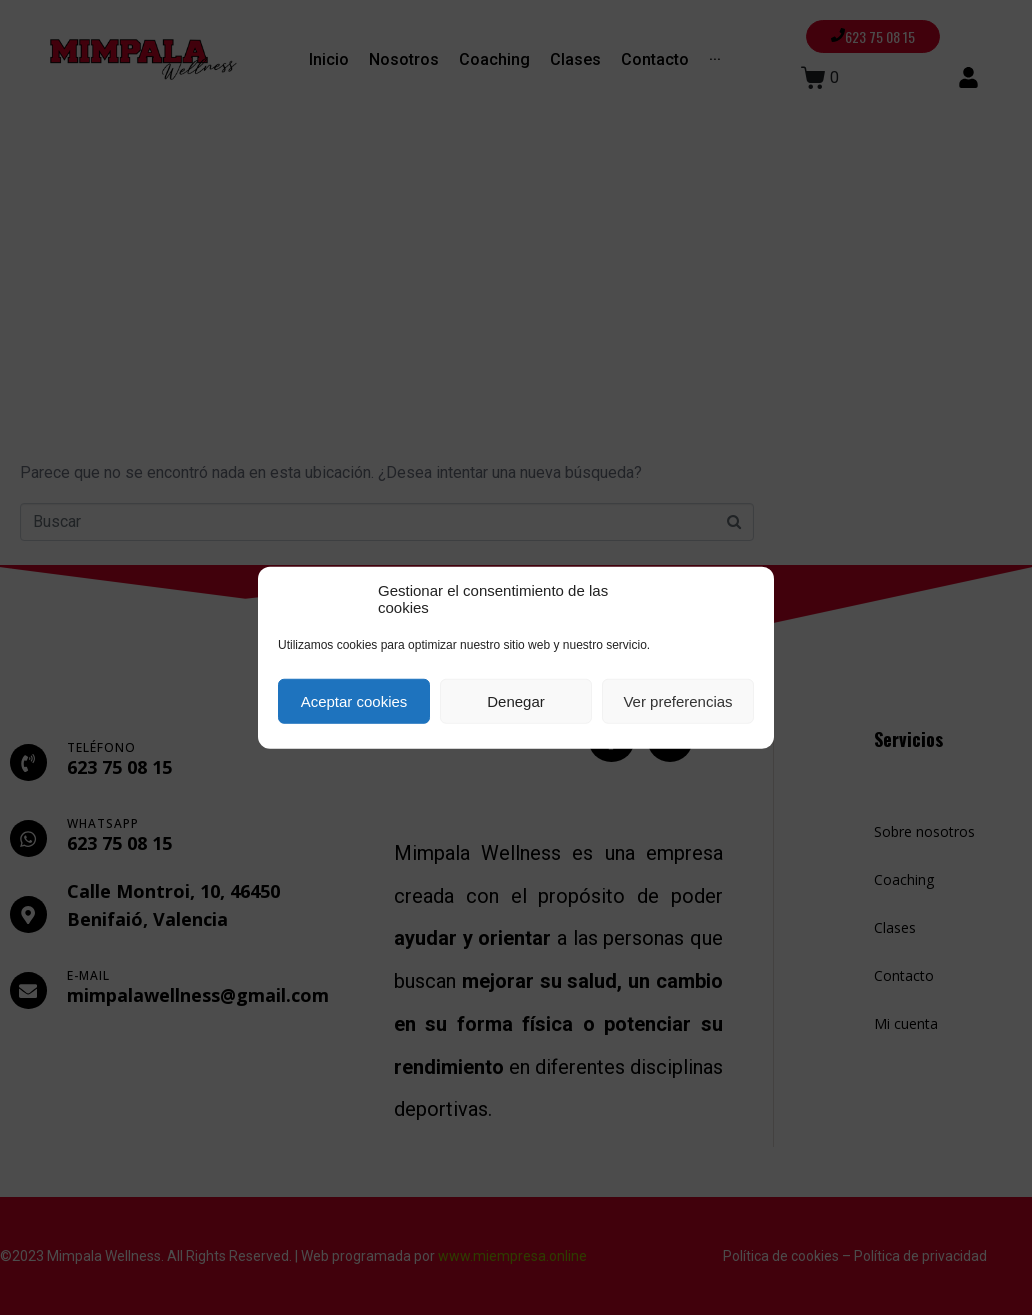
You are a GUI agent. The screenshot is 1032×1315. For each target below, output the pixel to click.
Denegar (516, 700)
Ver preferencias (677, 700)
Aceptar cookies (354, 700)
